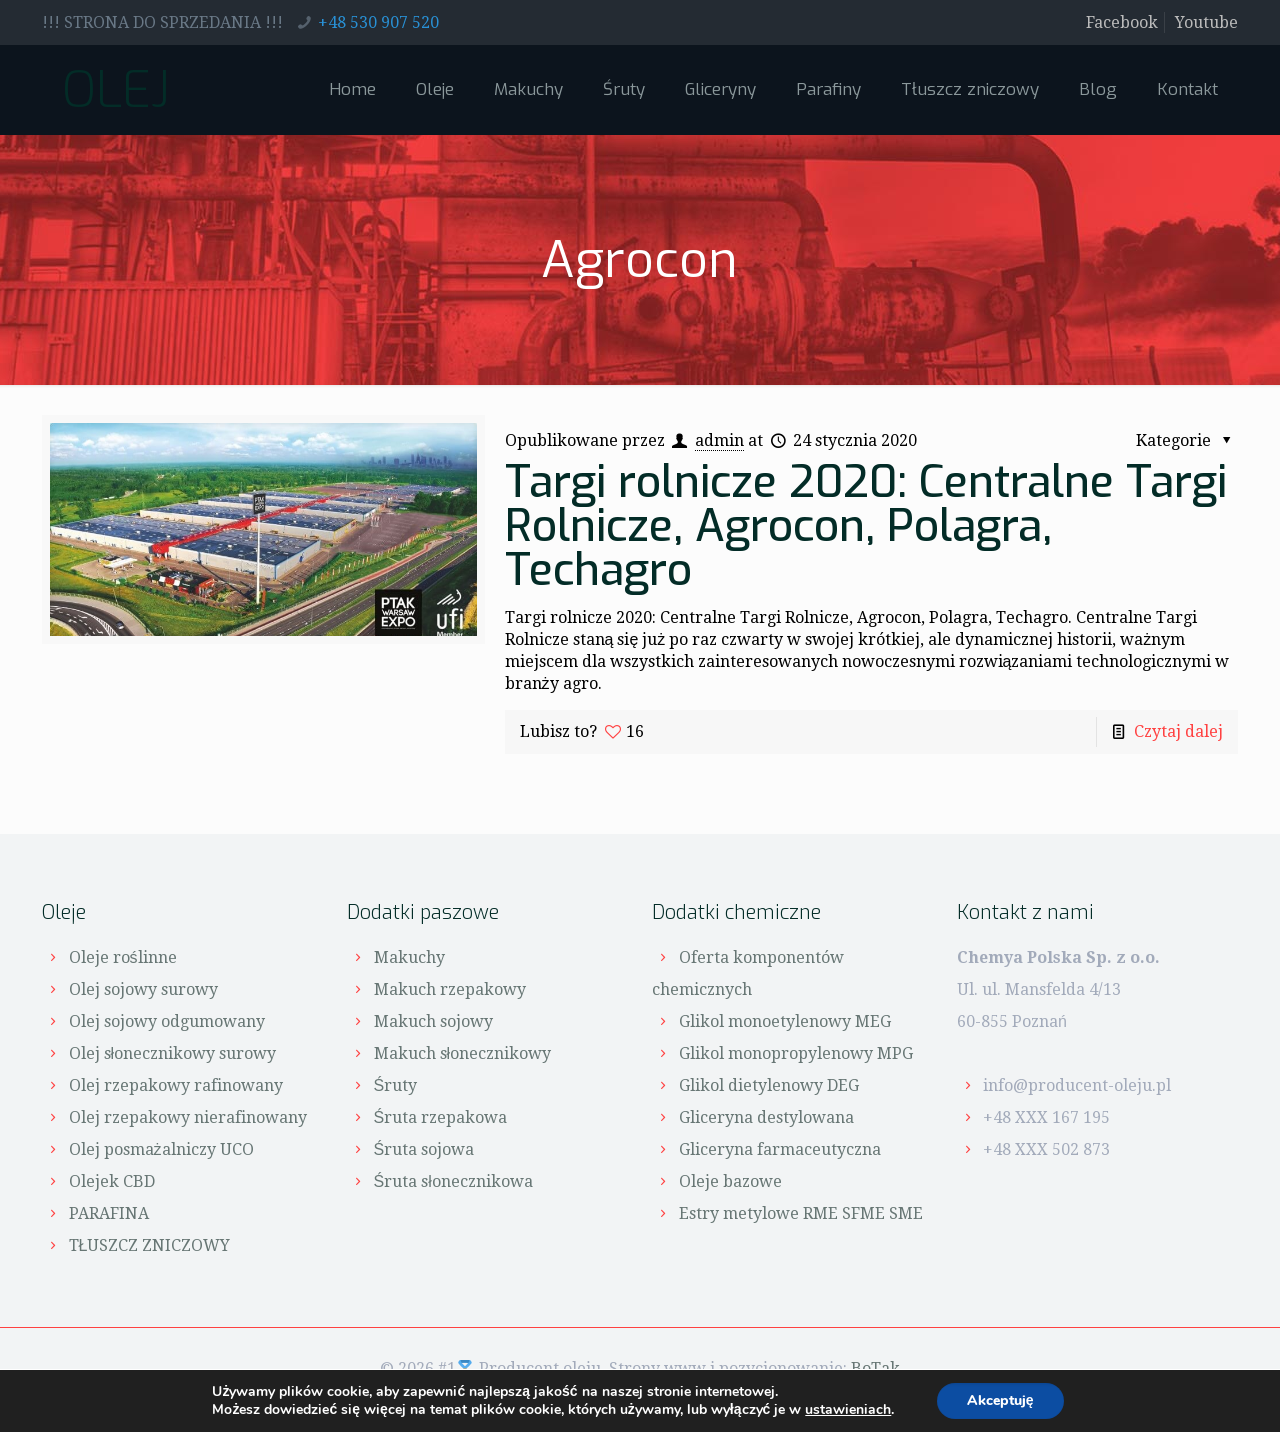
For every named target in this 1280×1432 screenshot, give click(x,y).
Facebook (1122, 22)
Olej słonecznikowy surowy (173, 1053)
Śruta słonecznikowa (453, 1181)
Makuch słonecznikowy (463, 1053)
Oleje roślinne (123, 957)
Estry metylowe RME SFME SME (801, 1213)
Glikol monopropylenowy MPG (796, 1053)
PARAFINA (109, 1213)
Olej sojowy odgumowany (167, 1021)
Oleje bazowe (730, 1181)
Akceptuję (1000, 1400)
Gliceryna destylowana (766, 1117)
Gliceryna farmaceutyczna (780, 1149)
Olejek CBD (112, 1181)
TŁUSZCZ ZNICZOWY (150, 1245)
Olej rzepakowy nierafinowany (188, 1117)
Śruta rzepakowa (441, 1117)
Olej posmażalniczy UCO (161, 1149)
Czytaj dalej (1178, 731)
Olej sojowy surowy (143, 989)
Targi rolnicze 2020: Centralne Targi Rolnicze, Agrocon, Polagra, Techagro (866, 526)
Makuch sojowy (433, 1021)
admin (719, 440)
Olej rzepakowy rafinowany (176, 1085)
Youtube (1206, 22)
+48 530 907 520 (378, 22)
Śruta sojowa (424, 1149)
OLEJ (116, 90)
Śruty (396, 1085)
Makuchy (409, 957)
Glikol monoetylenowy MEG (785, 1021)
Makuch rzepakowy (450, 989)
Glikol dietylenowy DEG (769, 1085)
